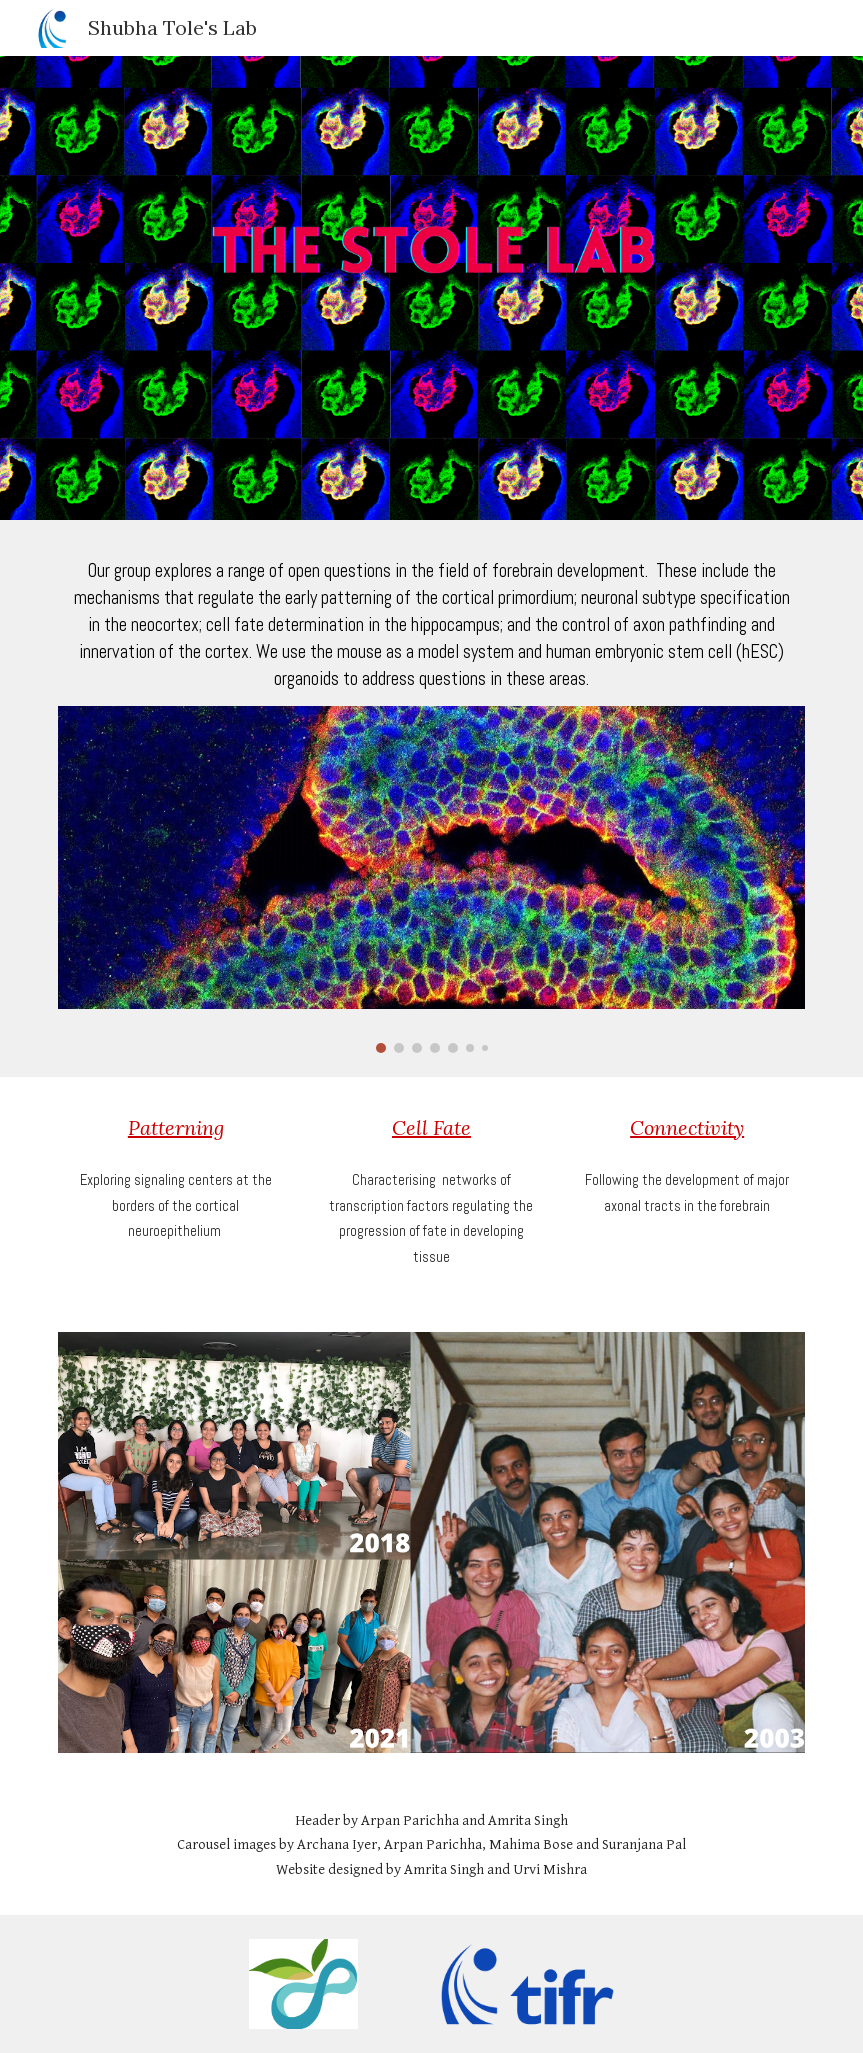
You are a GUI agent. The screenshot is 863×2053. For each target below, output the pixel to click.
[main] (432, 625)
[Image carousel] (432, 879)
